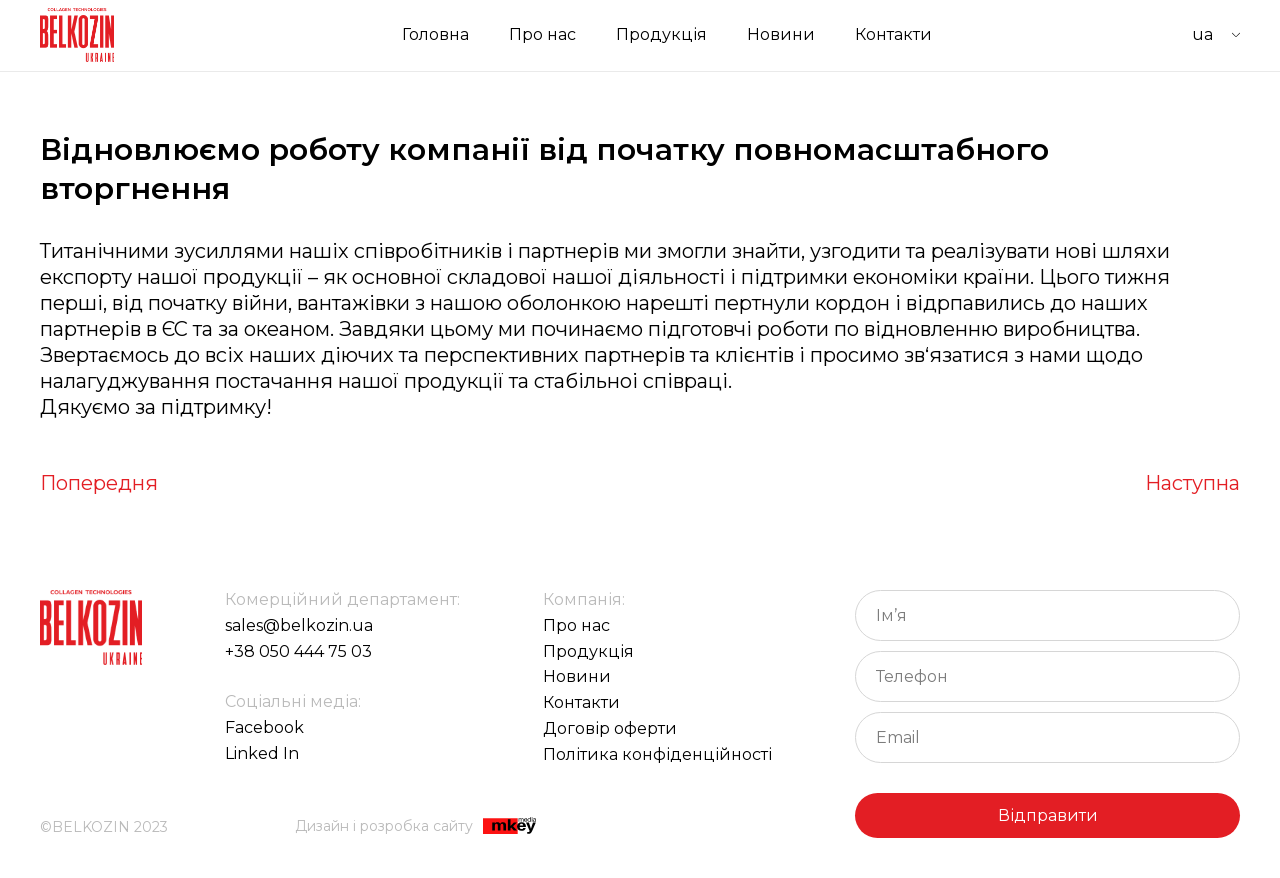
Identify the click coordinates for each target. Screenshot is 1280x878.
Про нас (542, 34)
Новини (781, 34)
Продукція (661, 34)
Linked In (262, 753)
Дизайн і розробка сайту (415, 827)
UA (1202, 34)
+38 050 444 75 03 (298, 651)
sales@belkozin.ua (299, 625)
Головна (435, 34)
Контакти (893, 34)
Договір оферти (610, 728)
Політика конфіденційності (657, 754)
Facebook (264, 727)
